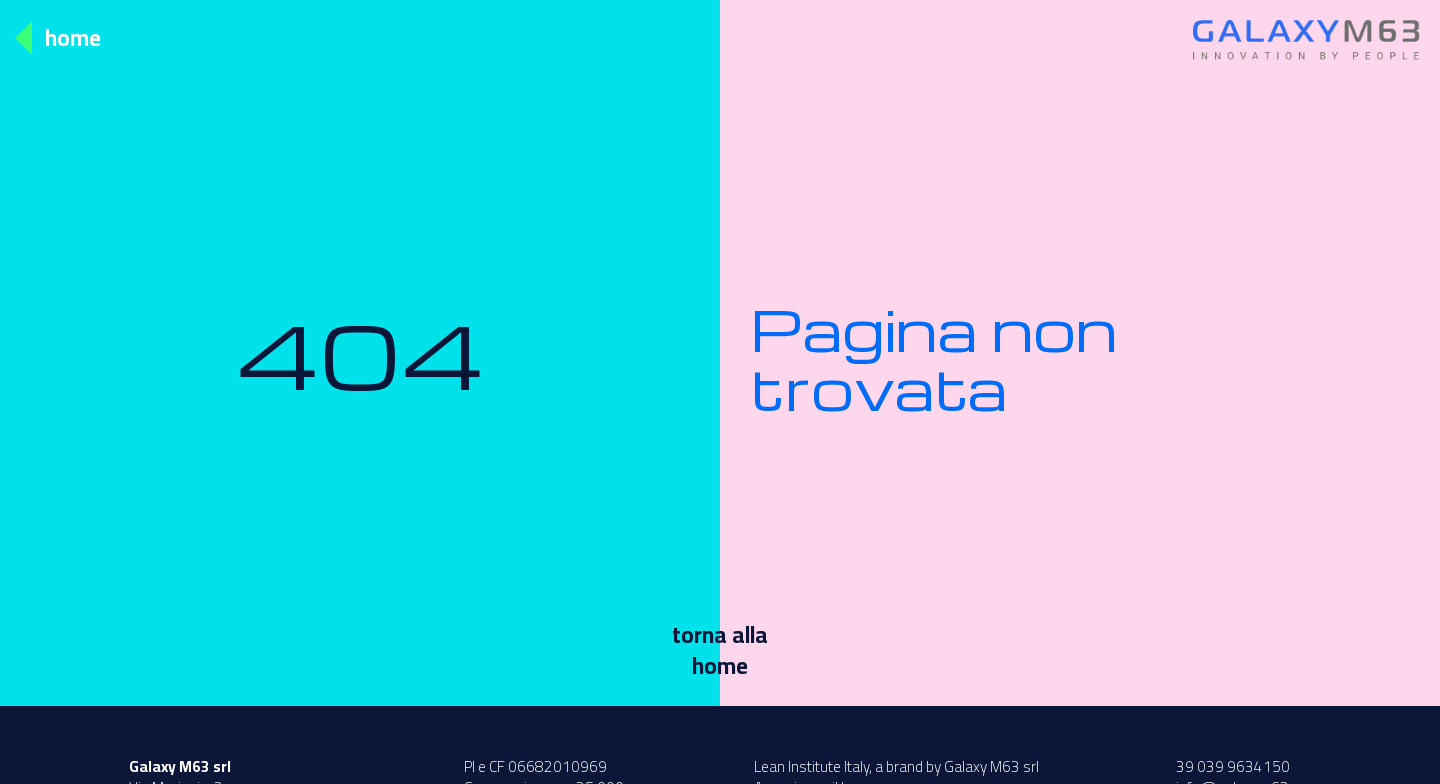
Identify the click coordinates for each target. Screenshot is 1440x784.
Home (73, 37)
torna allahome (720, 650)
